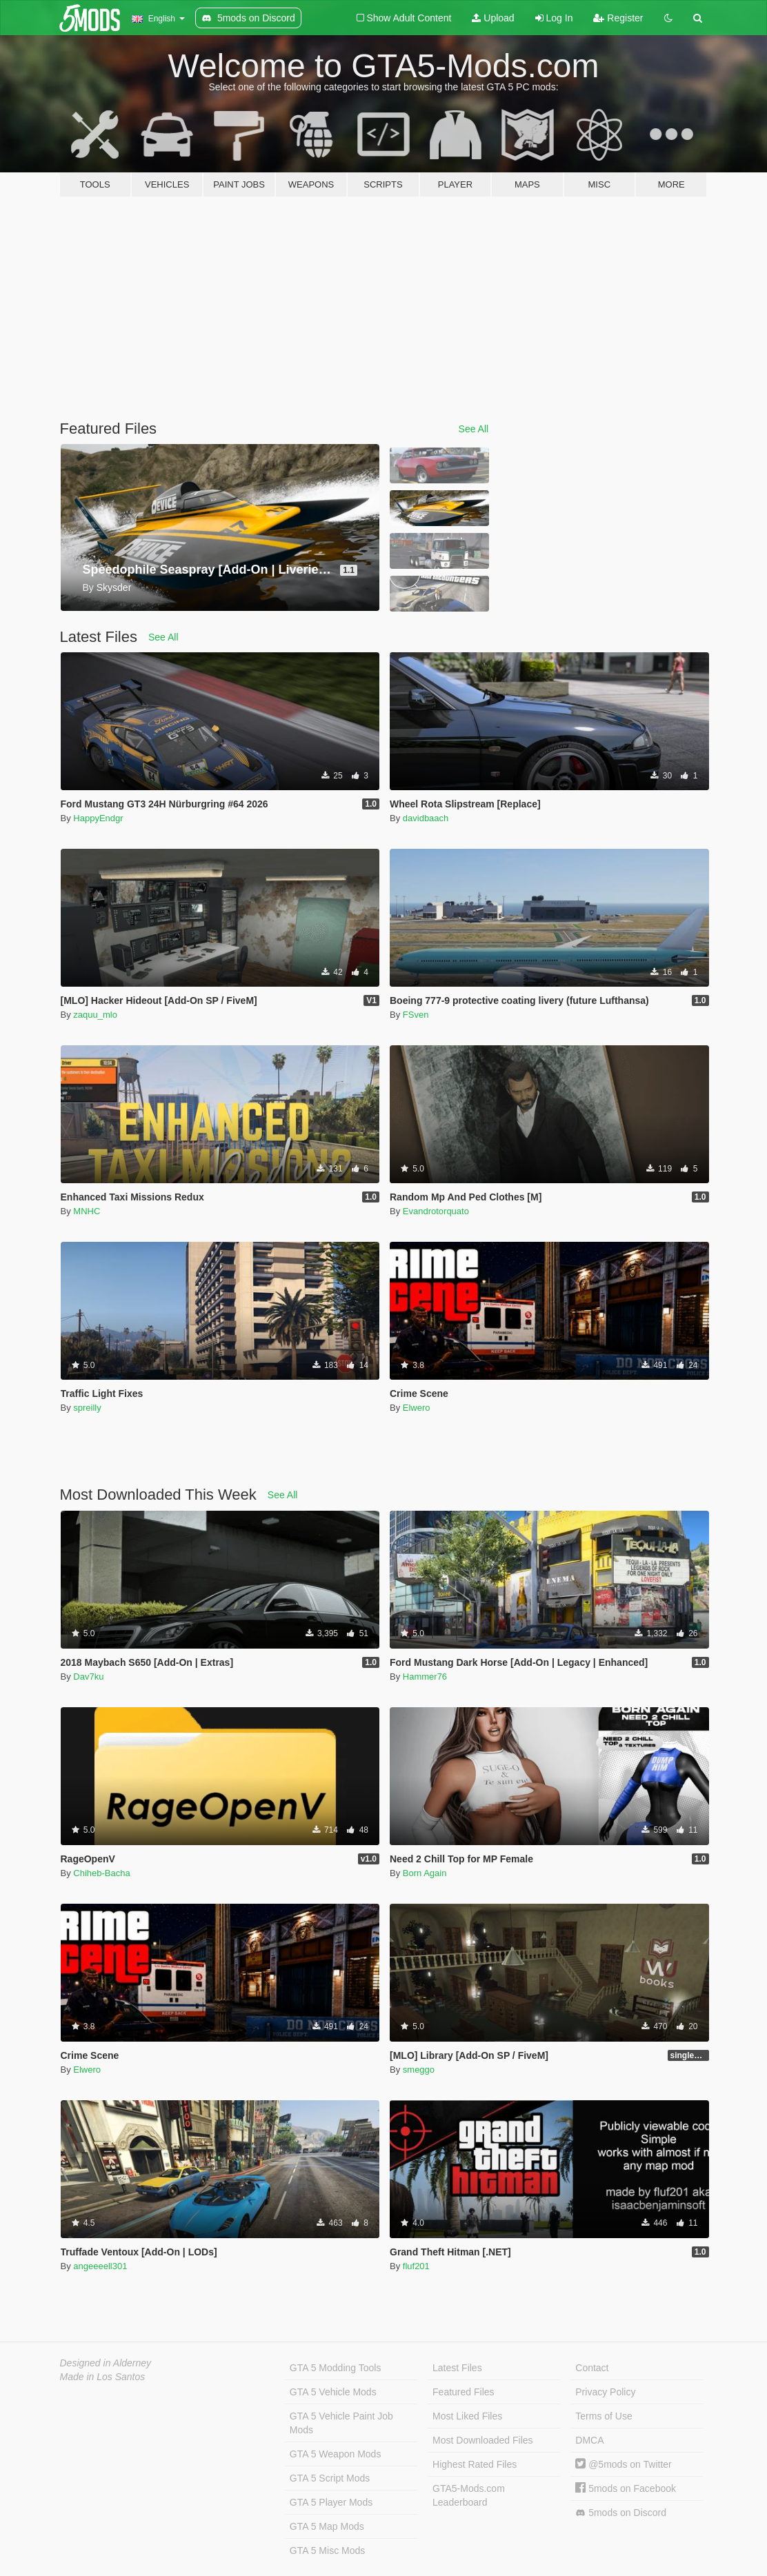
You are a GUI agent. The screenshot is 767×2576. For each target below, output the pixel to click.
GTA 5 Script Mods (330, 2478)
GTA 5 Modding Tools (335, 2367)
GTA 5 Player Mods (331, 2502)
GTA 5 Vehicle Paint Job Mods (341, 2423)
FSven (416, 1014)
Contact (591, 2367)
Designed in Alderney (106, 2362)
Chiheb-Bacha (101, 1873)
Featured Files (463, 2391)
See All (474, 428)
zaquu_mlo (95, 1014)
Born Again (425, 1873)
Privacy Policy (605, 2391)
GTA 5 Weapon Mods (335, 2453)
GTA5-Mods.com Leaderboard (468, 2495)
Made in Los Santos (103, 2376)
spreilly (87, 1407)
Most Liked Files (467, 2416)
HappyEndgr (98, 818)
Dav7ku (88, 1676)
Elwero (416, 1407)
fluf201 (416, 2266)
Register (618, 17)
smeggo (419, 2069)
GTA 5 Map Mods (327, 2526)
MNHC (86, 1211)
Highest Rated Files (474, 2464)
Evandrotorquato (436, 1211)
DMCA (589, 2440)
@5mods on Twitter (623, 2464)
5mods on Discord (620, 2513)
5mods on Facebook (625, 2488)
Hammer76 (425, 1676)
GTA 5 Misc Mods (327, 2550)
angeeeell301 (100, 2266)
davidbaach (426, 818)
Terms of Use (603, 2416)
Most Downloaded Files (482, 2440)
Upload (493, 17)
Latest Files (457, 2367)
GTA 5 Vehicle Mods (333, 2391)
